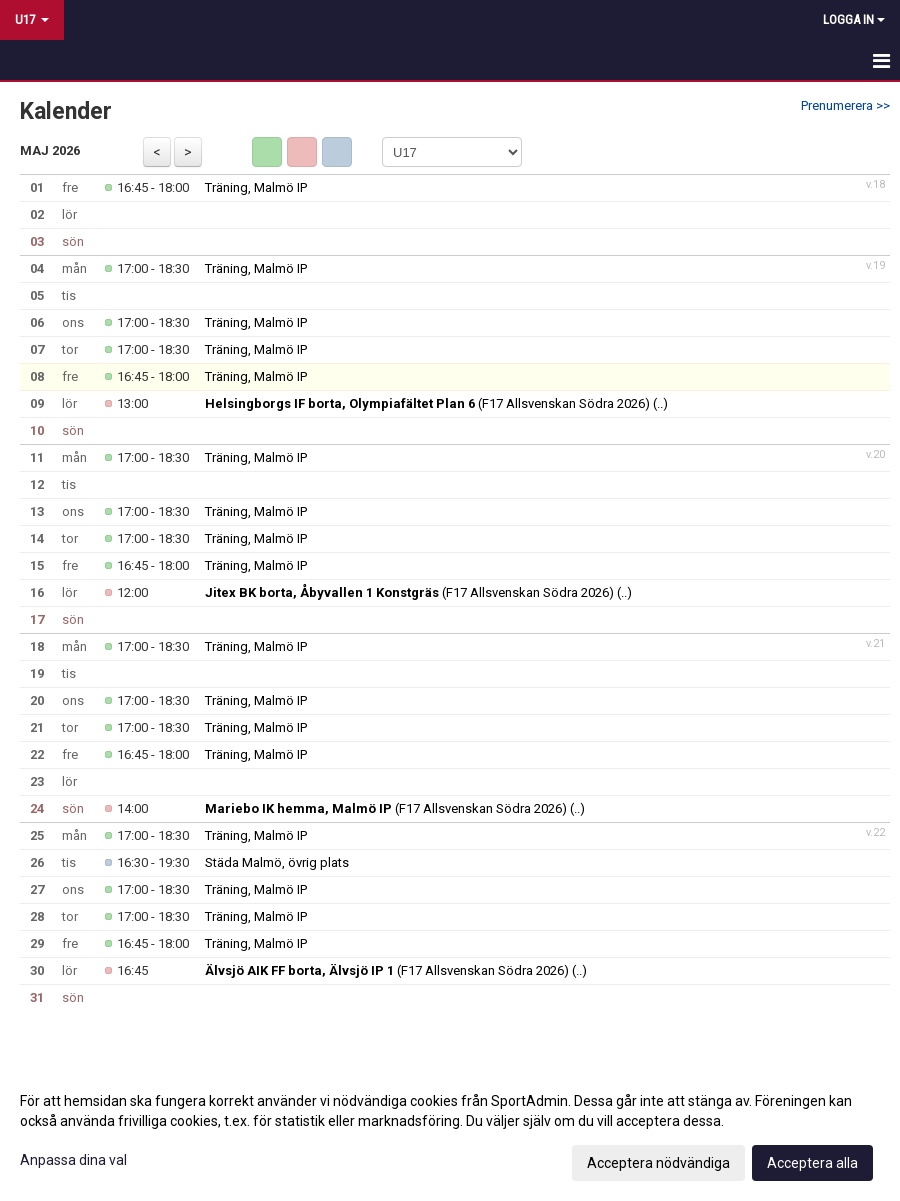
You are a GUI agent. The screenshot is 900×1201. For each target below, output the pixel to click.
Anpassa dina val (73, 1160)
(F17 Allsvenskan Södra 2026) (427, 403)
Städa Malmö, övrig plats (277, 862)
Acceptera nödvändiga (658, 1163)
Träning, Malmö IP (256, 187)
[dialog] (450, 1131)
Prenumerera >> (845, 105)
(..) (660, 403)
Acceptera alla (812, 1163)
